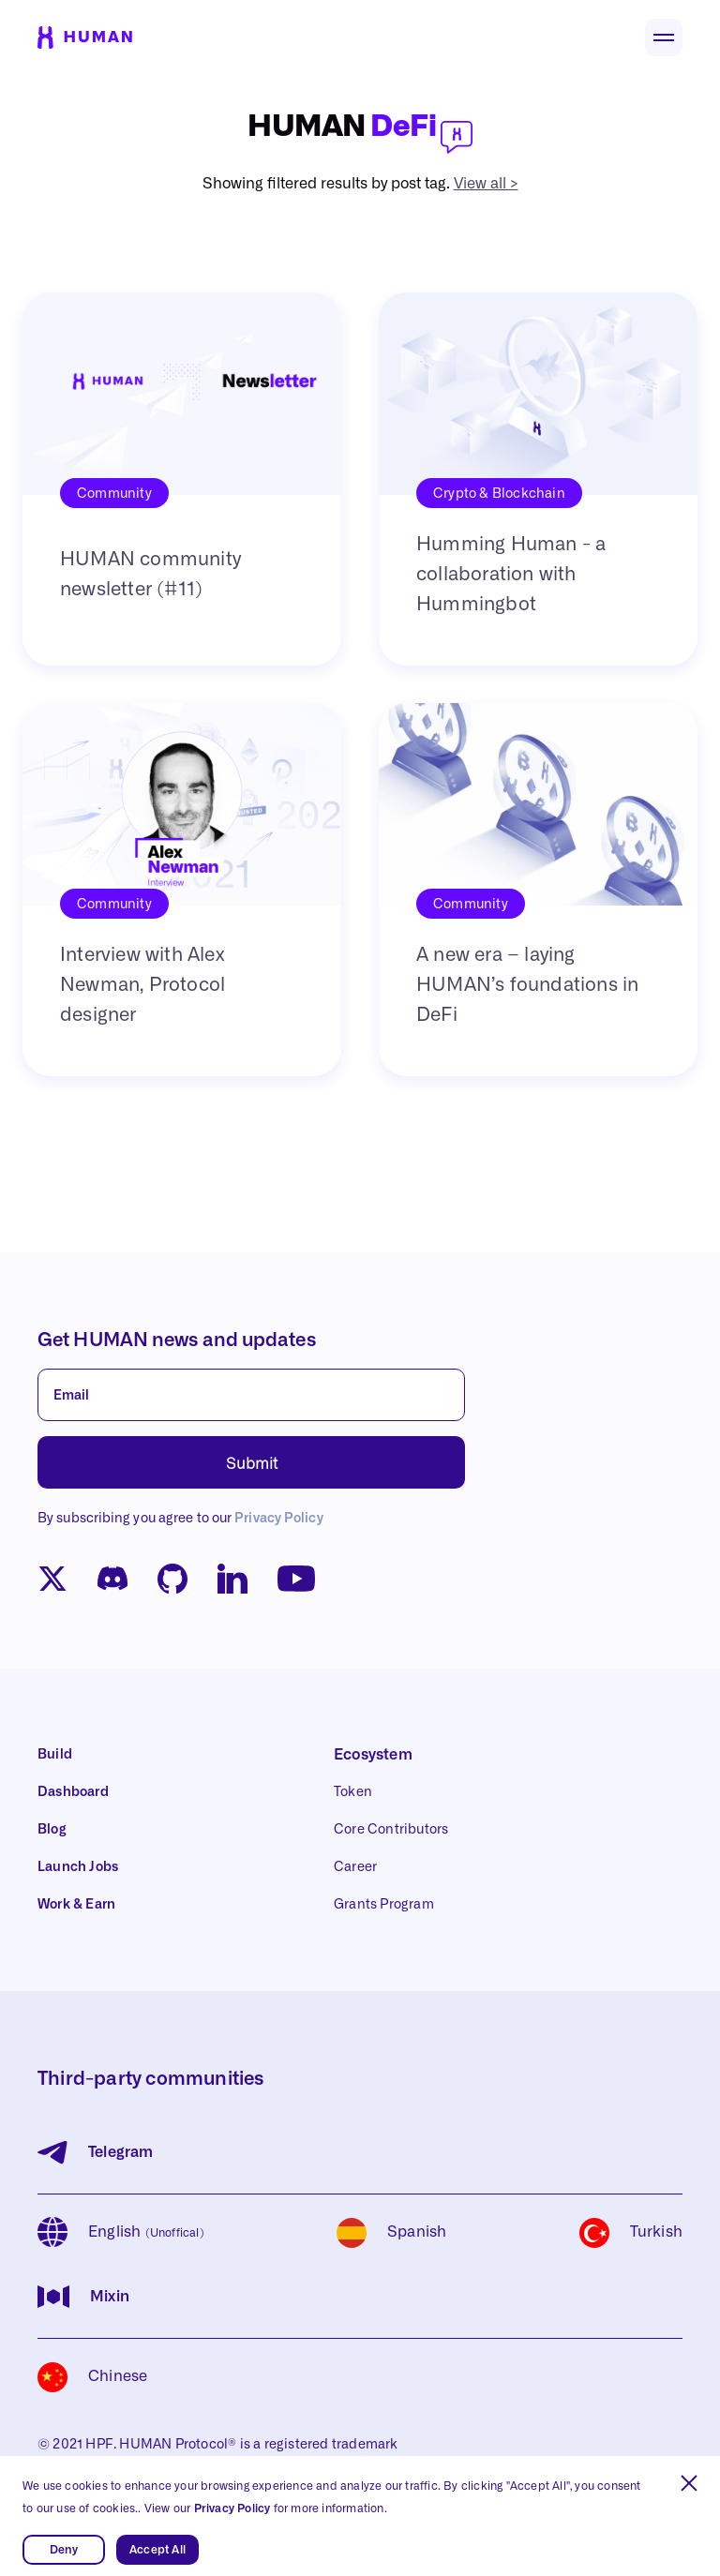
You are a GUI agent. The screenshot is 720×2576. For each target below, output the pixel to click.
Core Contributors (391, 1829)
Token (353, 1792)
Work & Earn (76, 1904)
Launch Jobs (78, 1867)
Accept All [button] (157, 2549)
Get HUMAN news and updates (177, 1340)
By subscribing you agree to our (180, 1518)
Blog (52, 1829)
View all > (486, 183)
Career (355, 1867)
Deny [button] (64, 2549)
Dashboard (73, 1792)
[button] (689, 2483)
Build (55, 1754)
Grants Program (384, 1904)
